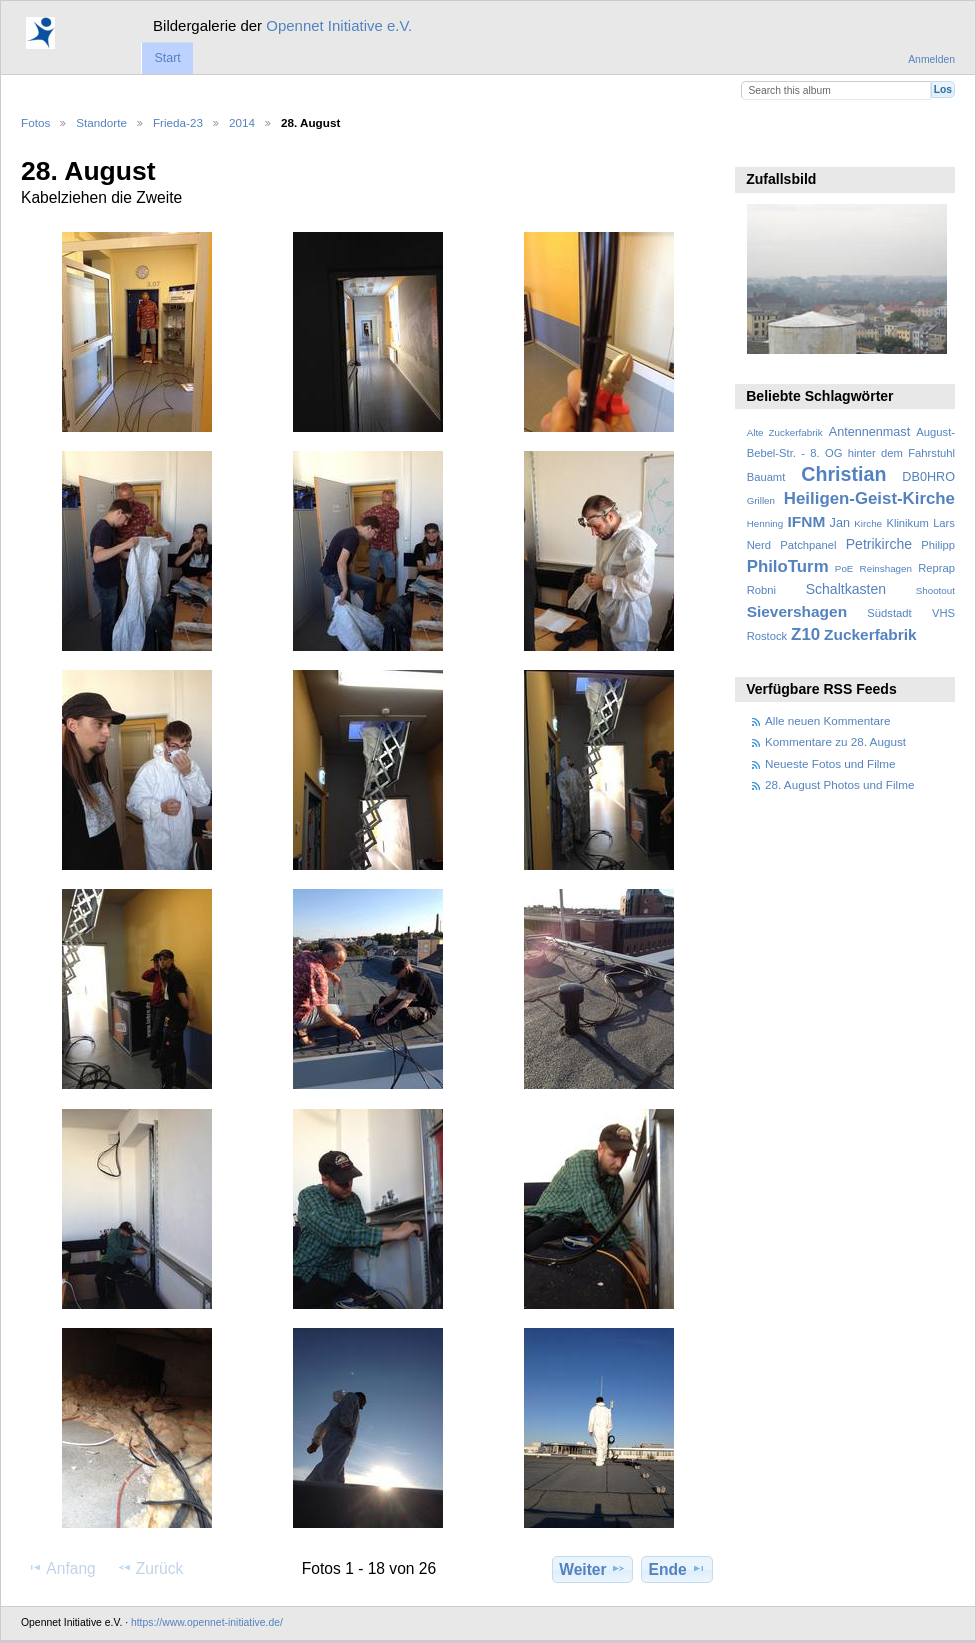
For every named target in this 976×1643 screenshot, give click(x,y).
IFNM (807, 521)
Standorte (101, 122)
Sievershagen (797, 611)
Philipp (938, 545)
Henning (765, 523)
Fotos (35, 122)
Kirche (868, 523)
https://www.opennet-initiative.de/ (207, 1622)
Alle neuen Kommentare (827, 720)
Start (167, 58)
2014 (242, 122)
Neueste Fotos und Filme (830, 763)
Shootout (935, 590)
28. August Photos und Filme (839, 784)
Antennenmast (869, 432)
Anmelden (931, 59)
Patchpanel (808, 545)
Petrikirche (879, 544)
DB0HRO (928, 477)
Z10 (805, 634)
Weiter (592, 1569)
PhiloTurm (788, 566)
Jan (840, 523)
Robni (761, 590)
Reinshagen (886, 568)
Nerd (759, 545)
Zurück (150, 1568)
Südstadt (889, 613)
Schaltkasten (846, 589)
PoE (844, 568)
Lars (944, 523)
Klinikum (907, 523)
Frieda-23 (178, 122)
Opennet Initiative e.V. (339, 25)
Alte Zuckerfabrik (785, 432)
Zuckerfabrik (870, 634)
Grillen (761, 500)
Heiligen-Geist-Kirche (869, 498)
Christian (843, 474)
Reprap (936, 568)
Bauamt (766, 477)
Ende (677, 1569)
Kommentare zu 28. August (835, 741)
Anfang (61, 1568)
